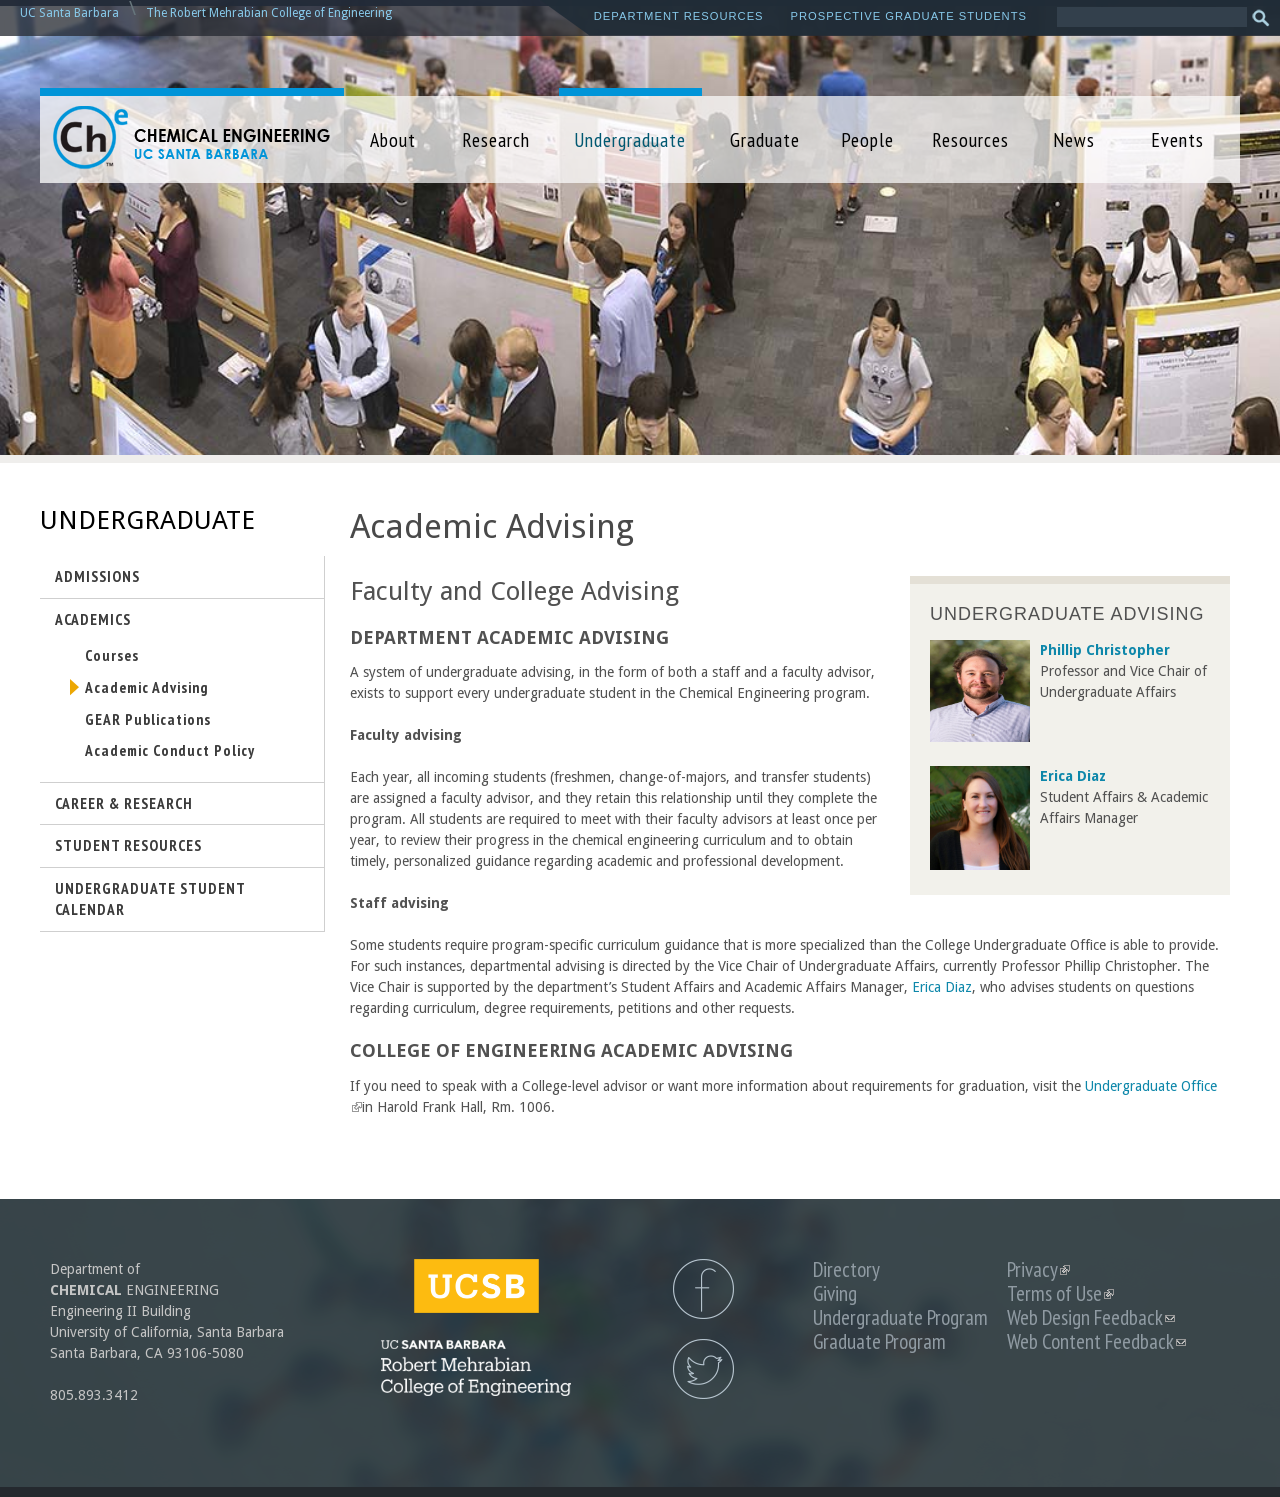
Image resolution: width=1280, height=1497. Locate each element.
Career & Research (124, 803)
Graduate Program (879, 1341)
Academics (93, 619)
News (1074, 139)
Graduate (765, 139)
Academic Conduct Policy (170, 750)
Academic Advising (147, 687)
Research (496, 139)
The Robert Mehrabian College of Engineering (269, 13)
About (393, 139)
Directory (846, 1269)
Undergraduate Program (900, 1317)
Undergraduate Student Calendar (150, 899)
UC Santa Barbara (69, 13)
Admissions (97, 576)
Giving (835, 1293)
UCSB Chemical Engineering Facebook (703, 1289)
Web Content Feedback (1096, 1341)
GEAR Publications (148, 719)
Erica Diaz (942, 987)
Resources (970, 139)
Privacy (1038, 1269)
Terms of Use (1060, 1293)
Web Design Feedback (1091, 1317)
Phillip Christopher (1105, 650)
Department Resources (679, 16)
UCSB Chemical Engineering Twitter (703, 1369)
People (867, 139)
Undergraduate (630, 139)
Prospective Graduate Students (909, 16)
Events (1177, 139)
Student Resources (128, 845)
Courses (112, 655)
